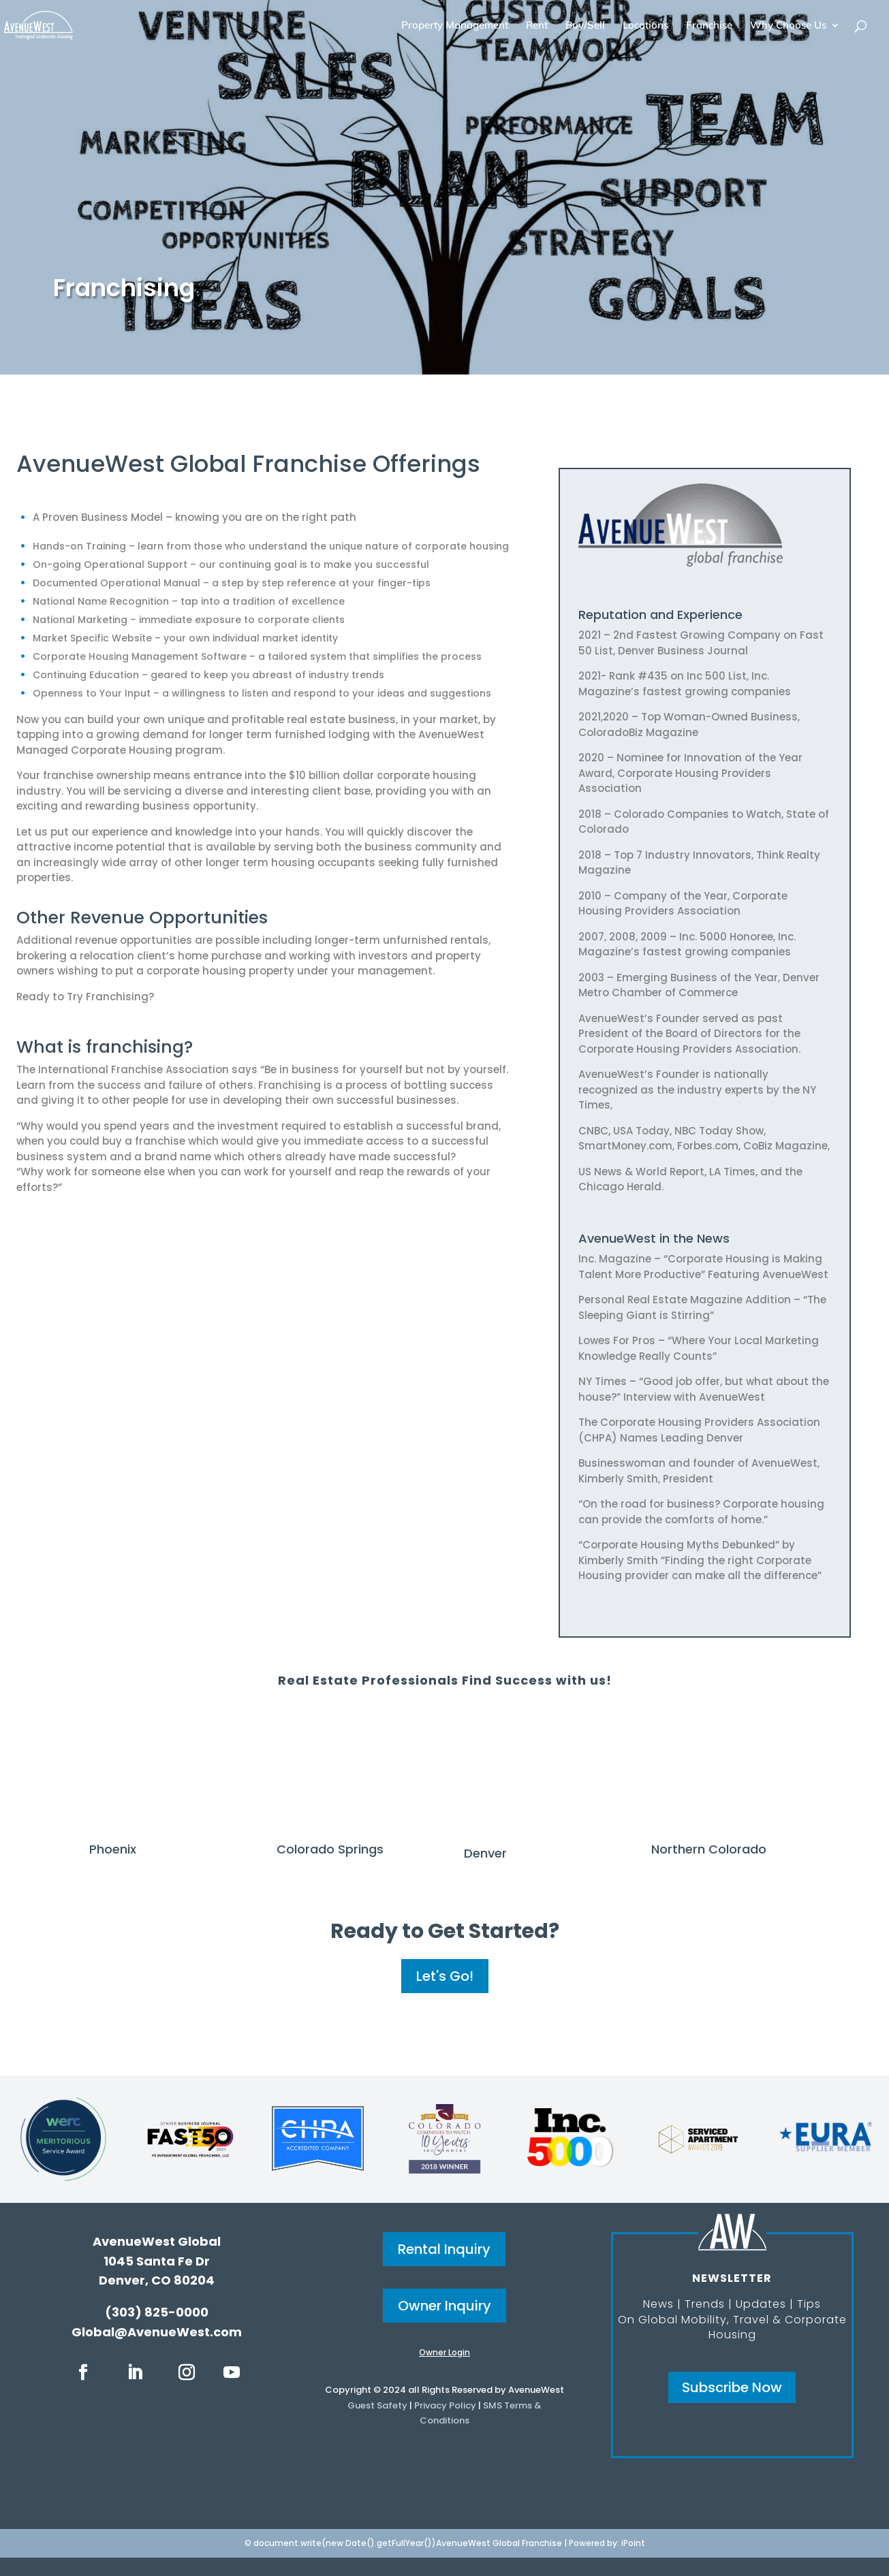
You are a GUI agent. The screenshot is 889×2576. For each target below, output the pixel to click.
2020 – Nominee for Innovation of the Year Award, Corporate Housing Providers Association (690, 772)
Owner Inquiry (444, 2305)
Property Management (454, 25)
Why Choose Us (788, 25)
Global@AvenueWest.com (157, 2331)
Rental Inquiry (444, 2249)
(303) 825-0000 (156, 2312)
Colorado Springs (330, 1849)
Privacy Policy (445, 2405)
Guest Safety (377, 2405)
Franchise (709, 25)
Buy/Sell (585, 25)
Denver (485, 1853)
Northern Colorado (708, 1849)
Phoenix (112, 1849)
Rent (537, 25)
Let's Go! (444, 1976)
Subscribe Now (732, 2387)
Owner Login (444, 2352)
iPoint (633, 2543)
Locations (645, 25)
